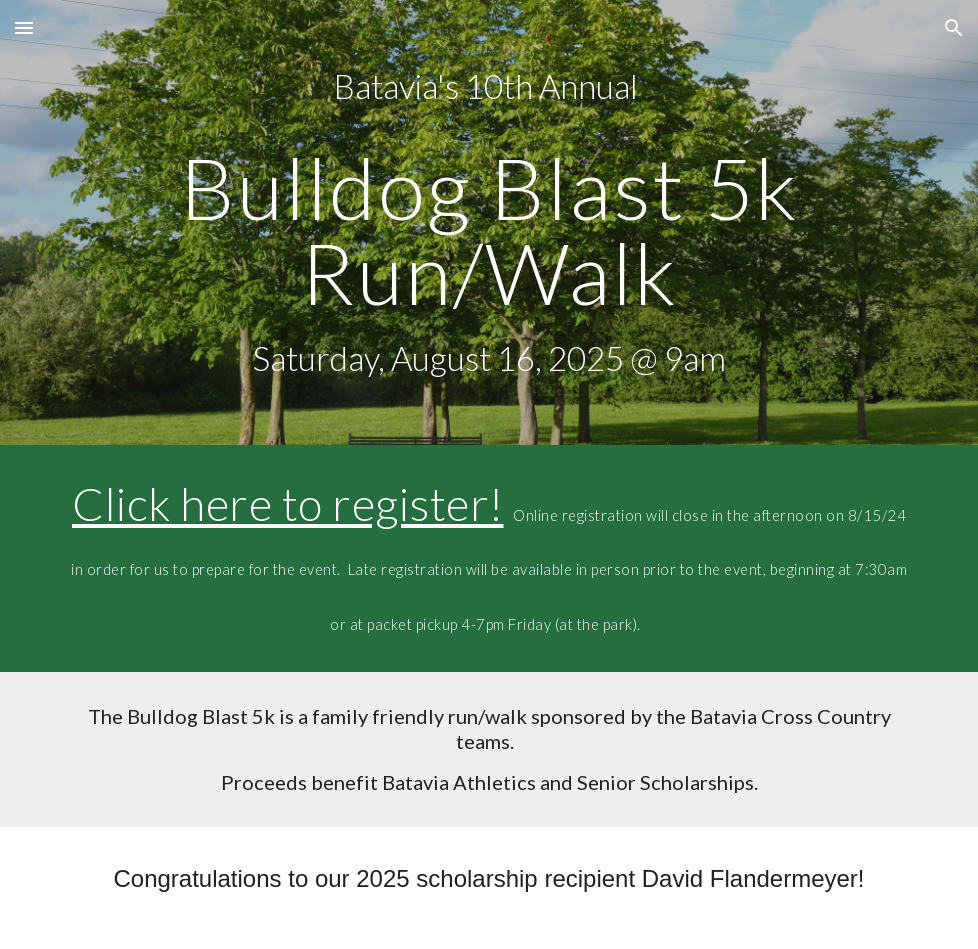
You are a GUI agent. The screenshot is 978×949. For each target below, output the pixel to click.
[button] (24, 27)
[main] (489, 222)
